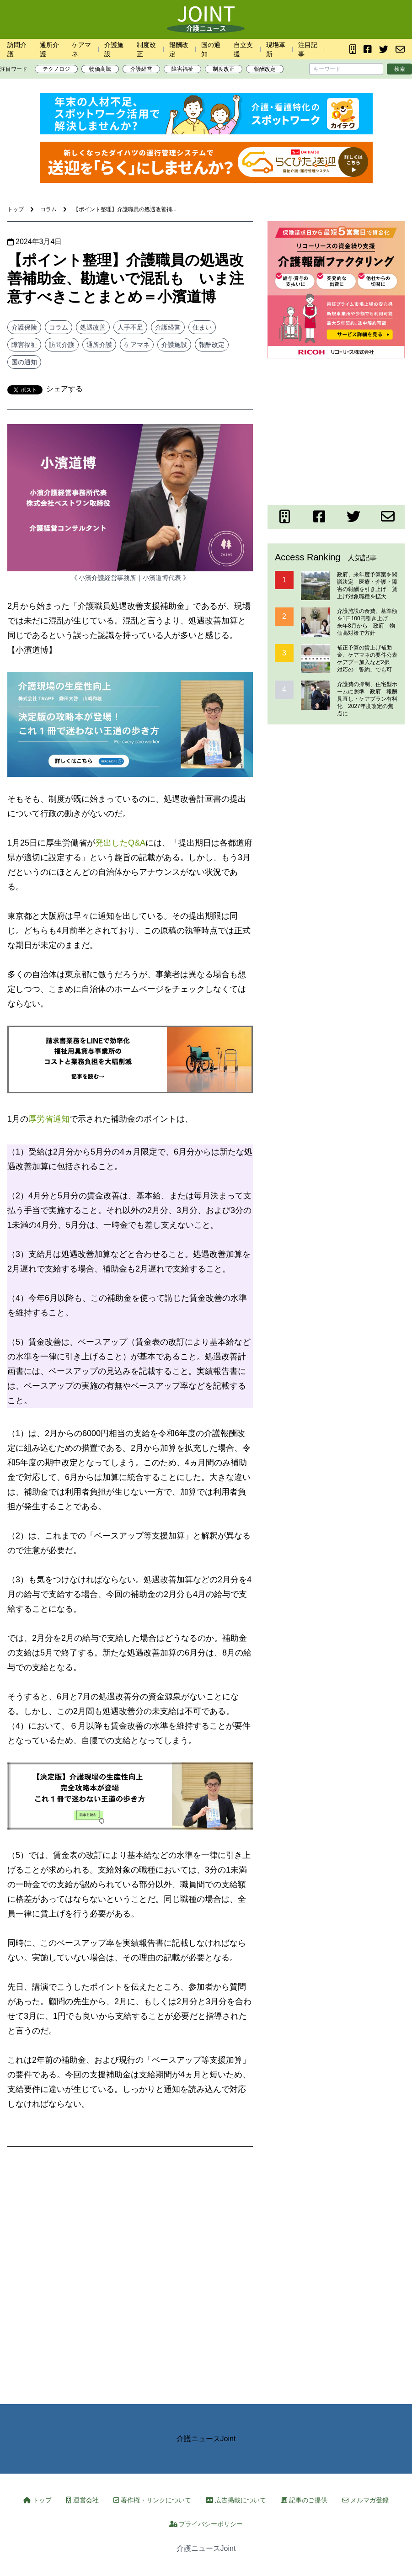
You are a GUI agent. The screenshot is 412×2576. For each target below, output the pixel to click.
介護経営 (141, 69)
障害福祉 (182, 69)
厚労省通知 (49, 1118)
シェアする (64, 389)
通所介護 (99, 344)
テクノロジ (56, 69)
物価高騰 (100, 69)
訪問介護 (62, 344)
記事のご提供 (304, 2500)
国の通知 (24, 362)
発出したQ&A (120, 842)
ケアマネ (137, 344)
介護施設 (174, 344)
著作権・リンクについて (152, 2500)
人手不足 (130, 327)
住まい (202, 327)
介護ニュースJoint (206, 2439)
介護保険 (24, 327)
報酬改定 (265, 69)
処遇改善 (93, 327)
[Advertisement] (336, 430)
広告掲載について (236, 2500)
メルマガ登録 (365, 2500)
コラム (58, 327)
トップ (37, 2500)
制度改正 (224, 69)
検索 (399, 69)
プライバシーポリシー (206, 2524)
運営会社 (82, 2500)
